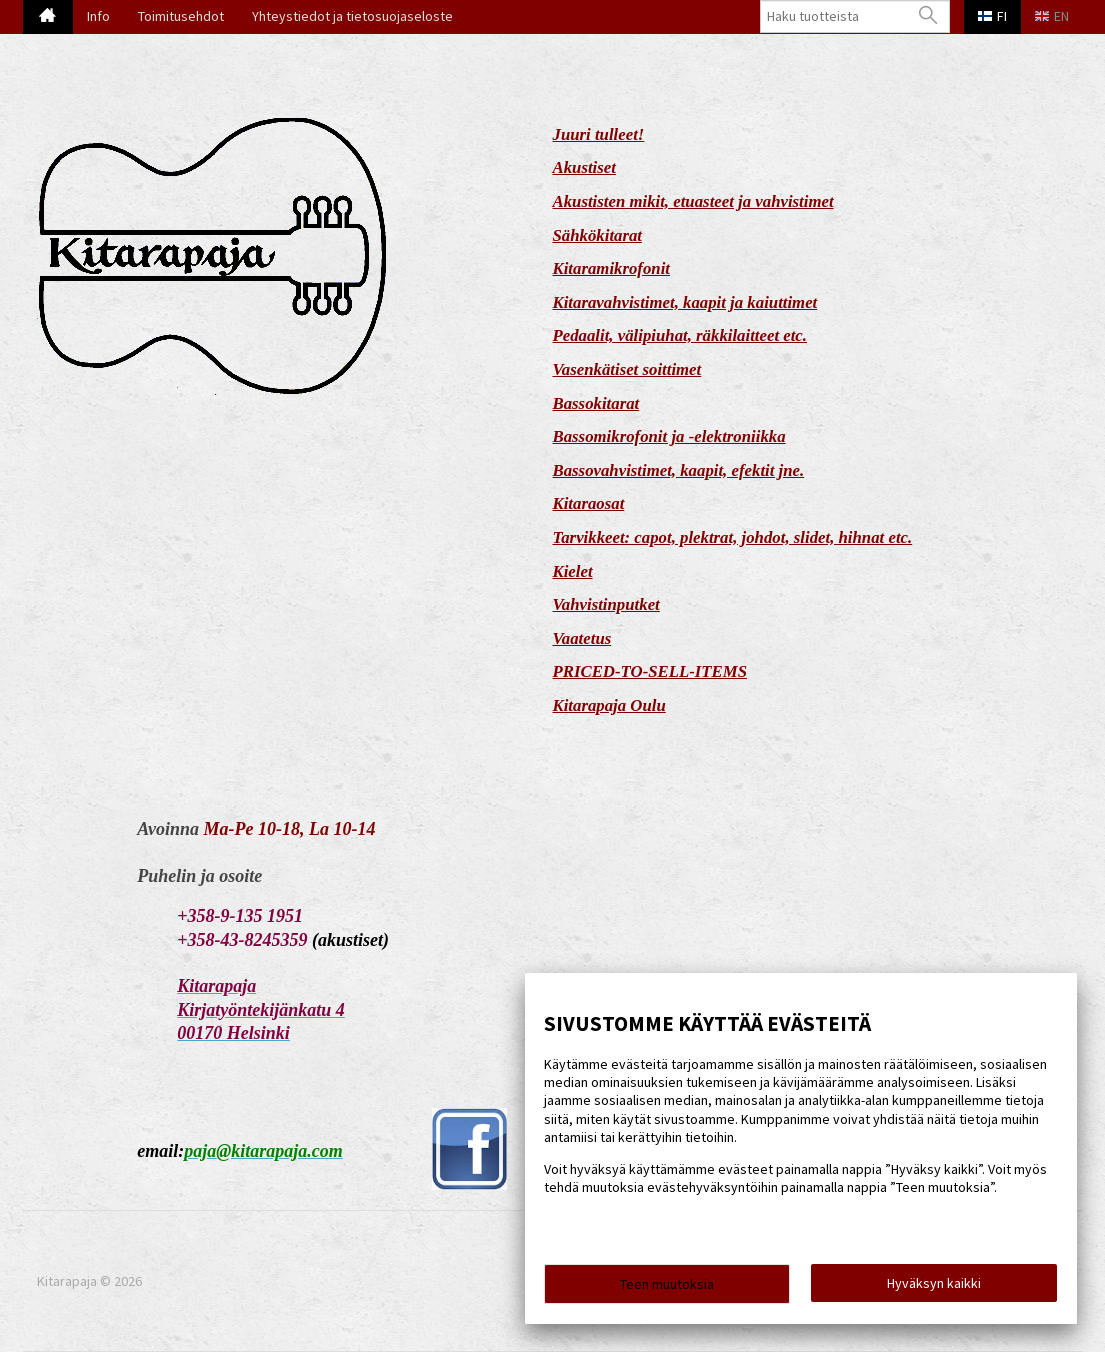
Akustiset (584, 167)
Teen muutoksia (667, 1284)
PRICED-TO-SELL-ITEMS (650, 671)
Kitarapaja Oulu (609, 705)
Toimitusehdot (181, 16)
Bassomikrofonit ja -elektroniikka (669, 436)
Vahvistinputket (606, 604)
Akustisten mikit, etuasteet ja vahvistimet (693, 201)
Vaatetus (582, 638)
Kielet (573, 571)
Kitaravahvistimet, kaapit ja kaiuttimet (685, 302)
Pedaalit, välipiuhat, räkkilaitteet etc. (680, 335)
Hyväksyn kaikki (934, 1283)
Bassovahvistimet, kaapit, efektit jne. (679, 470)
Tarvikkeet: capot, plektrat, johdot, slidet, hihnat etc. (733, 537)
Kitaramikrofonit (612, 268)
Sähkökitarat (598, 235)
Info (98, 16)
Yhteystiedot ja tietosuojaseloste (352, 16)
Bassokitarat (596, 403)
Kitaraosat (589, 503)
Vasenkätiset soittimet (627, 369)
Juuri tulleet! (599, 134)
